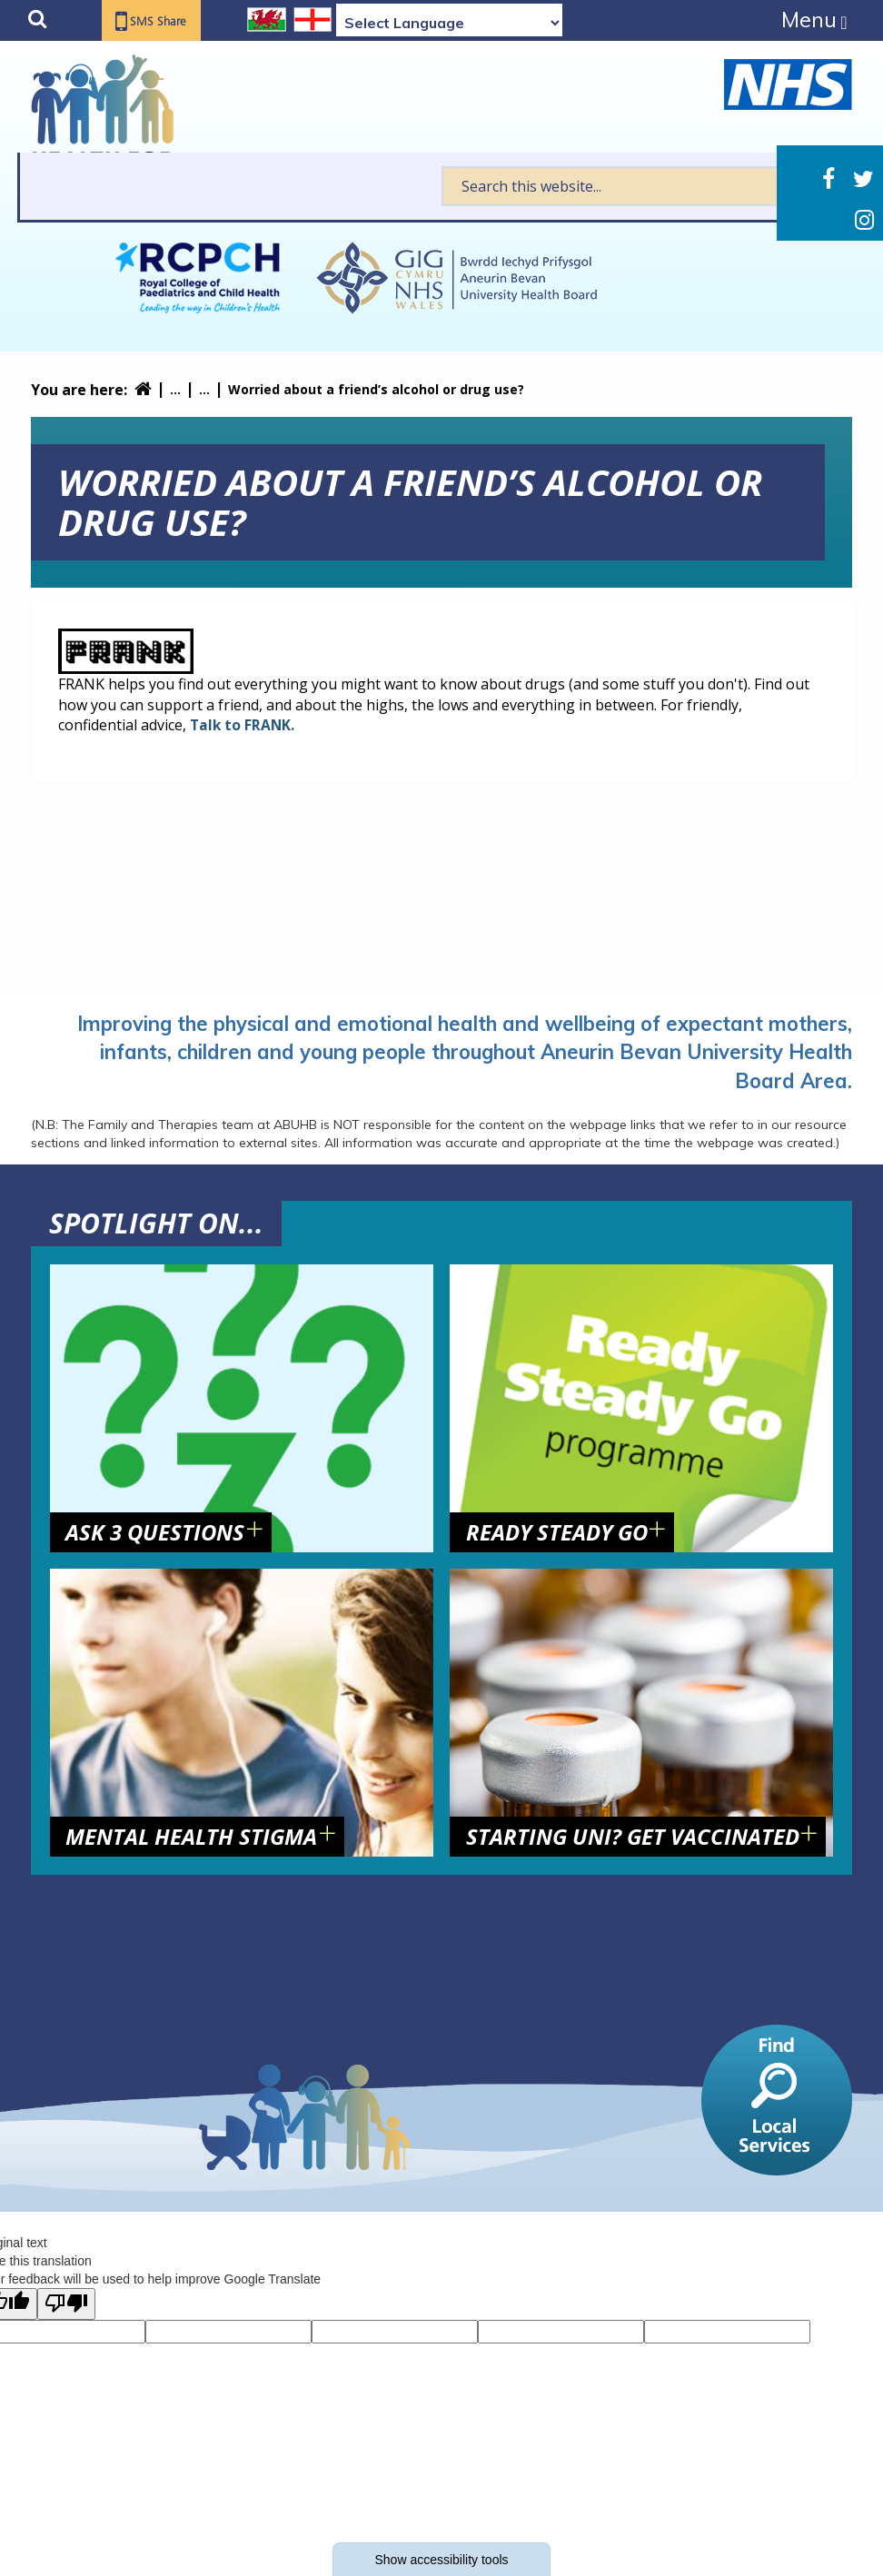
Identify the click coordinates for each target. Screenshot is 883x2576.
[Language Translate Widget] (449, 22)
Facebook (828, 179)
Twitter (863, 179)
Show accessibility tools (441, 2559)
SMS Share (165, 22)
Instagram (864, 220)
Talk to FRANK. (243, 725)
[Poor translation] (66, 2304)
